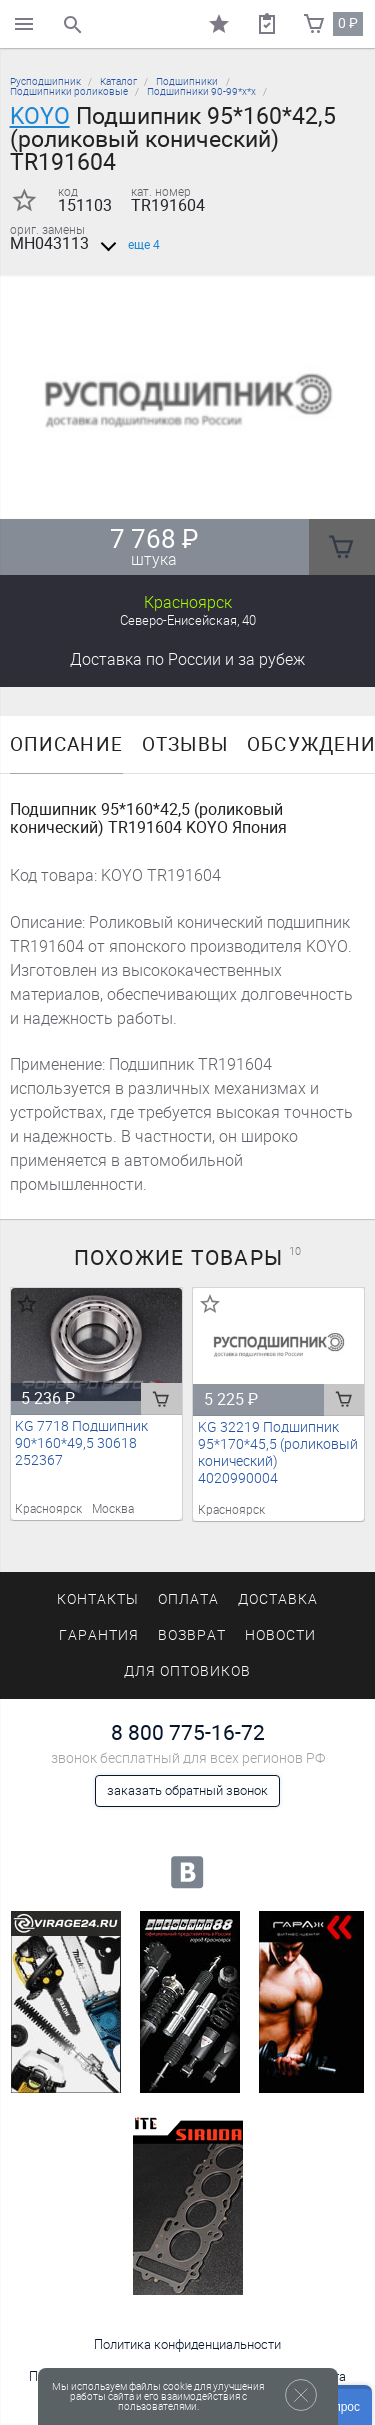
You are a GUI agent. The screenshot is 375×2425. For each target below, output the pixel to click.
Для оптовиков (187, 1671)
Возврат (192, 1635)
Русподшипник (45, 81)
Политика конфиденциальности (187, 2344)
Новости (280, 1635)
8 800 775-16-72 (188, 1732)
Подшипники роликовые (69, 91)
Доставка (187, 659)
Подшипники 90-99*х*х (201, 91)
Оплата (188, 1599)
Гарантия (99, 1635)
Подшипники (187, 81)
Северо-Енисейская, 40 (188, 620)
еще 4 (126, 245)
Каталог (118, 81)
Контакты (98, 1599)
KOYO (40, 116)
